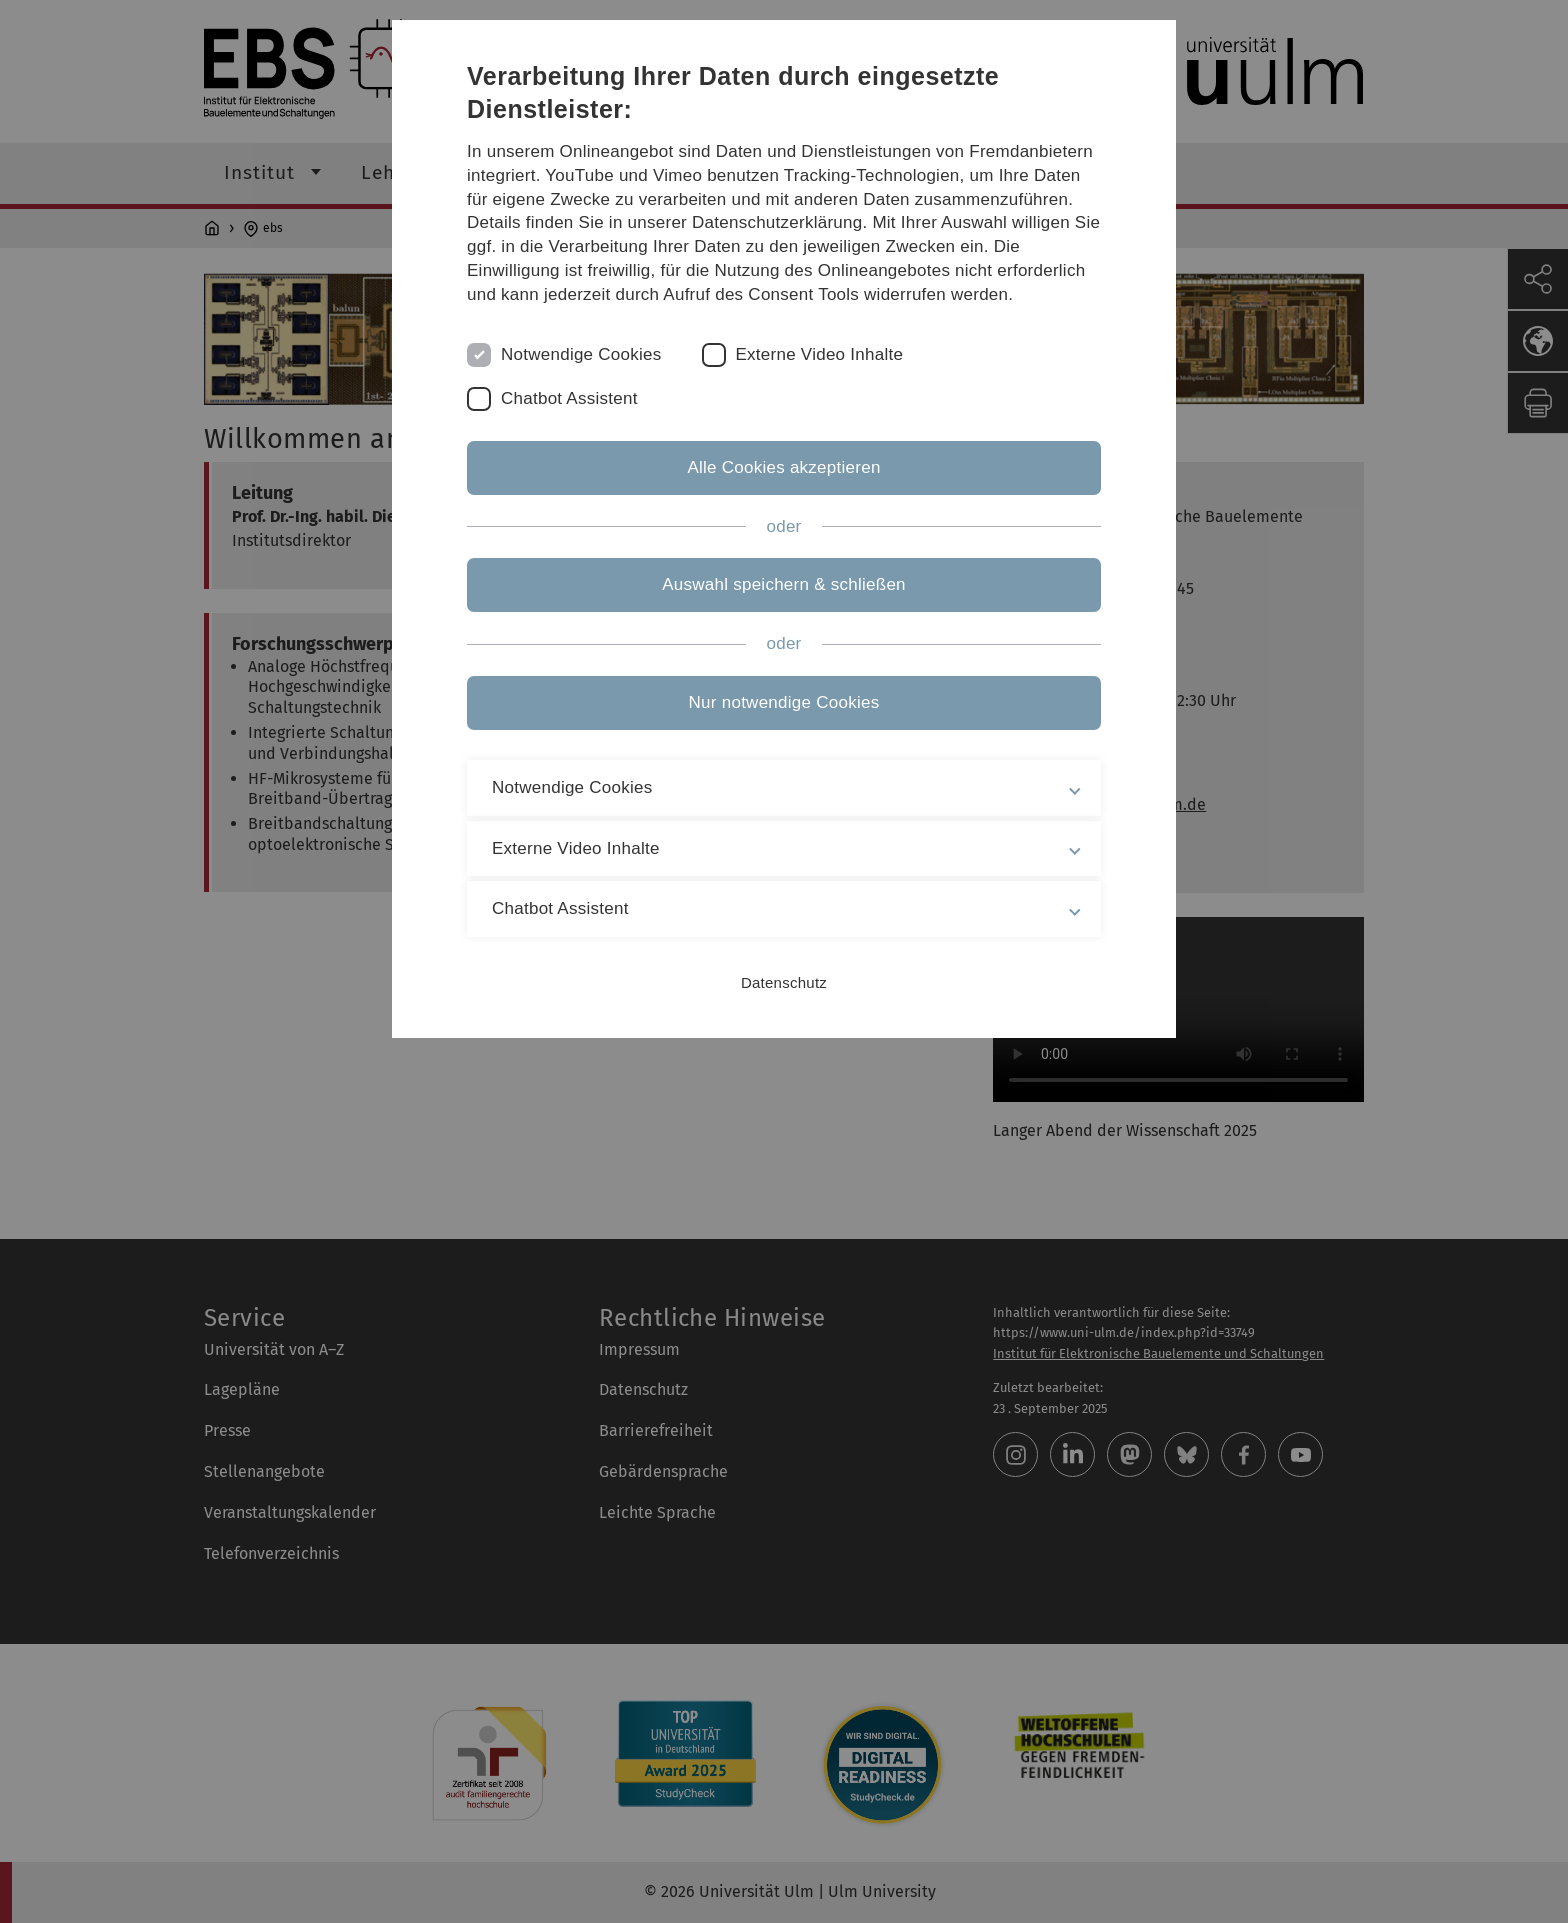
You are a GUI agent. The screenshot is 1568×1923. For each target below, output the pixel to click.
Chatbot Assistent (569, 398)
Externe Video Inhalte (820, 354)
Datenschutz (784, 982)
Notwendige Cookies (581, 354)
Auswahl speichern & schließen (784, 584)
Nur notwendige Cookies (784, 702)
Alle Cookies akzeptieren (783, 467)
